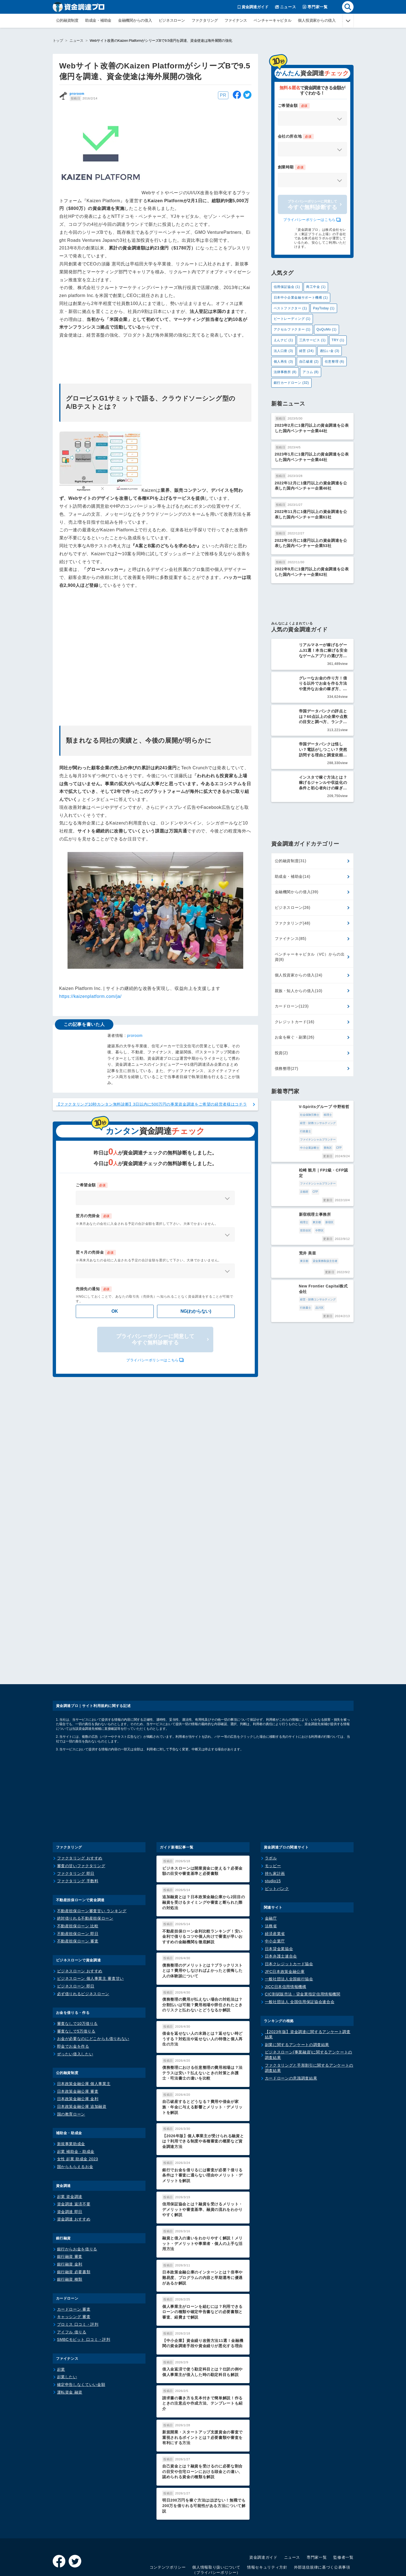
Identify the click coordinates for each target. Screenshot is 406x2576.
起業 (61, 2319)
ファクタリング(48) (292, 919)
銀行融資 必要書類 (74, 2221)
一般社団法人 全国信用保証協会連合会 (299, 1951)
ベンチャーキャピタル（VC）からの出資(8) (310, 953)
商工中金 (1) (316, 287)
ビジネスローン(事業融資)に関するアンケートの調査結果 (308, 2005)
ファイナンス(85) (290, 934)
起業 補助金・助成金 (75, 2101)
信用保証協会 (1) (287, 287)
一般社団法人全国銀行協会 (289, 1929)
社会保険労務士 (285, 1110)
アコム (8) (310, 372)
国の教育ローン (71, 2064)
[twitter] (247, 96)
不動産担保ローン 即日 (78, 1883)
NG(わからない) (195, 1311)
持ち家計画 (275, 1823)
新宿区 (305, 1196)
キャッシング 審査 (74, 2266)
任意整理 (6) (334, 361)
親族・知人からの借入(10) (299, 987)
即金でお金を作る (73, 1996)
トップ (58, 40)
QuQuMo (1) (327, 329)
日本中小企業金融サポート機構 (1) (301, 297)
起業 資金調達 (69, 2146)
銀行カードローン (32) (291, 383)
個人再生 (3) (283, 361)
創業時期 (292, 167)
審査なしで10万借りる (77, 1973)
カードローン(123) (292, 1002)
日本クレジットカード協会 (289, 1913)
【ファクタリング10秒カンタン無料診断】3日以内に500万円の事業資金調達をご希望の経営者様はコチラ (151, 1104)
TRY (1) (338, 340)
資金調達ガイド (263, 2507)
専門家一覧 (317, 2507)
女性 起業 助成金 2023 (77, 2109)
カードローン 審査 (74, 2259)
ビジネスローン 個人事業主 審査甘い (90, 1928)
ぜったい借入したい (75, 2004)
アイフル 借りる (71, 2282)
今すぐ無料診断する (312, 204)
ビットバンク (277, 1838)
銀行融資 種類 (69, 2229)
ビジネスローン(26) (292, 903)
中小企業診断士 (325, 1127)
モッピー (273, 1815)
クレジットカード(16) (295, 1018)
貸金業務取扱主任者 (301, 1227)
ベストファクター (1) (290, 308)
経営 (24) (306, 351)
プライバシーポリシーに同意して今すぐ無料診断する (155, 1339)
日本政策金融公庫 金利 (78, 2049)
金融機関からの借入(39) (296, 888)
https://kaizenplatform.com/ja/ (90, 996)
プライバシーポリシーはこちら (152, 1360)
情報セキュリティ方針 (267, 2517)
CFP (291, 1135)
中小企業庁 (275, 1891)
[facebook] (237, 96)
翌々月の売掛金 (96, 1252)
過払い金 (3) (329, 351)
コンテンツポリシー (168, 2517)
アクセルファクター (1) (292, 329)
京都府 (320, 1166)
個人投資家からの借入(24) (299, 971)
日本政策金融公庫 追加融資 (82, 2056)
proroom (77, 94)
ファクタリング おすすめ (80, 1808)
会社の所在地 (296, 136)
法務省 (271, 1875)
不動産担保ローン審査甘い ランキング (92, 1860)
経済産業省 (275, 1883)
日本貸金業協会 (279, 1898)
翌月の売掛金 (94, 1216)
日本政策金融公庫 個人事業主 (84, 2033)
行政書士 (321, 1119)
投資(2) (281, 1049)
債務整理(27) (286, 1064)
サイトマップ (265, 2527)
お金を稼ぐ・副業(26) (295, 1033)
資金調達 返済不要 (74, 2154)
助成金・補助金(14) (292, 872)
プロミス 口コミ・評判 (78, 2274)
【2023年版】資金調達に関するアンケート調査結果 (308, 1984)
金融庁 (271, 1868)
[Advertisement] (155, 653)
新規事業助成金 (71, 2093)
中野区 (333, 1196)
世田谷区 (319, 1196)
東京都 (293, 1196)
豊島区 (280, 1135)
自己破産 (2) (309, 361)
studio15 (273, 1831)
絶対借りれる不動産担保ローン (85, 1868)
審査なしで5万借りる (76, 1981)
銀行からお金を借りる (77, 2199)
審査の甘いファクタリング (81, 1815)
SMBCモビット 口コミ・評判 (83, 2289)
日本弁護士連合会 (281, 1906)
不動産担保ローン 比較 (78, 1875)
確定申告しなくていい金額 (81, 2334)
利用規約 (315, 2527)
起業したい (67, 2327)
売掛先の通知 (94, 1289)
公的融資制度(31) (290, 857)
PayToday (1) (323, 308)
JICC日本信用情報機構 (285, 1936)
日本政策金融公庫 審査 (78, 2041)
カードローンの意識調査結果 (291, 2028)
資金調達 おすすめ (74, 2169)
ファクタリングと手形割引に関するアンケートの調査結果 (309, 2018)
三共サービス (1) (312, 340)
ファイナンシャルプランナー (294, 1127)
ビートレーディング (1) (292, 319)
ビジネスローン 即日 (75, 1936)
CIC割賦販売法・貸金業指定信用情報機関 (302, 1944)
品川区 (335, 1257)
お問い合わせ (341, 2527)
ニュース (76, 40)
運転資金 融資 (69, 2342)
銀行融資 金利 (69, 2214)
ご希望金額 (92, 1185)
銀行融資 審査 (69, 2206)
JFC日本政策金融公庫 (285, 1921)
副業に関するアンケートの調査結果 (297, 1994)
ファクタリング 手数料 (78, 1831)
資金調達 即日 (69, 2161)
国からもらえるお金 (75, 2116)
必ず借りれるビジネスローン (83, 1943)
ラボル (271, 1808)
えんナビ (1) (283, 340)
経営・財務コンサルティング (294, 1119)
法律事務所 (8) (285, 372)
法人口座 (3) (283, 351)
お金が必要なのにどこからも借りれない (93, 1988)
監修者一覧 (343, 2507)
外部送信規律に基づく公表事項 (322, 2517)
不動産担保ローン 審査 (78, 1891)
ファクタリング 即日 (75, 1823)
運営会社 (292, 2527)
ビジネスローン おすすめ (80, 1921)
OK (114, 1311)
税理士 (303, 1110)
